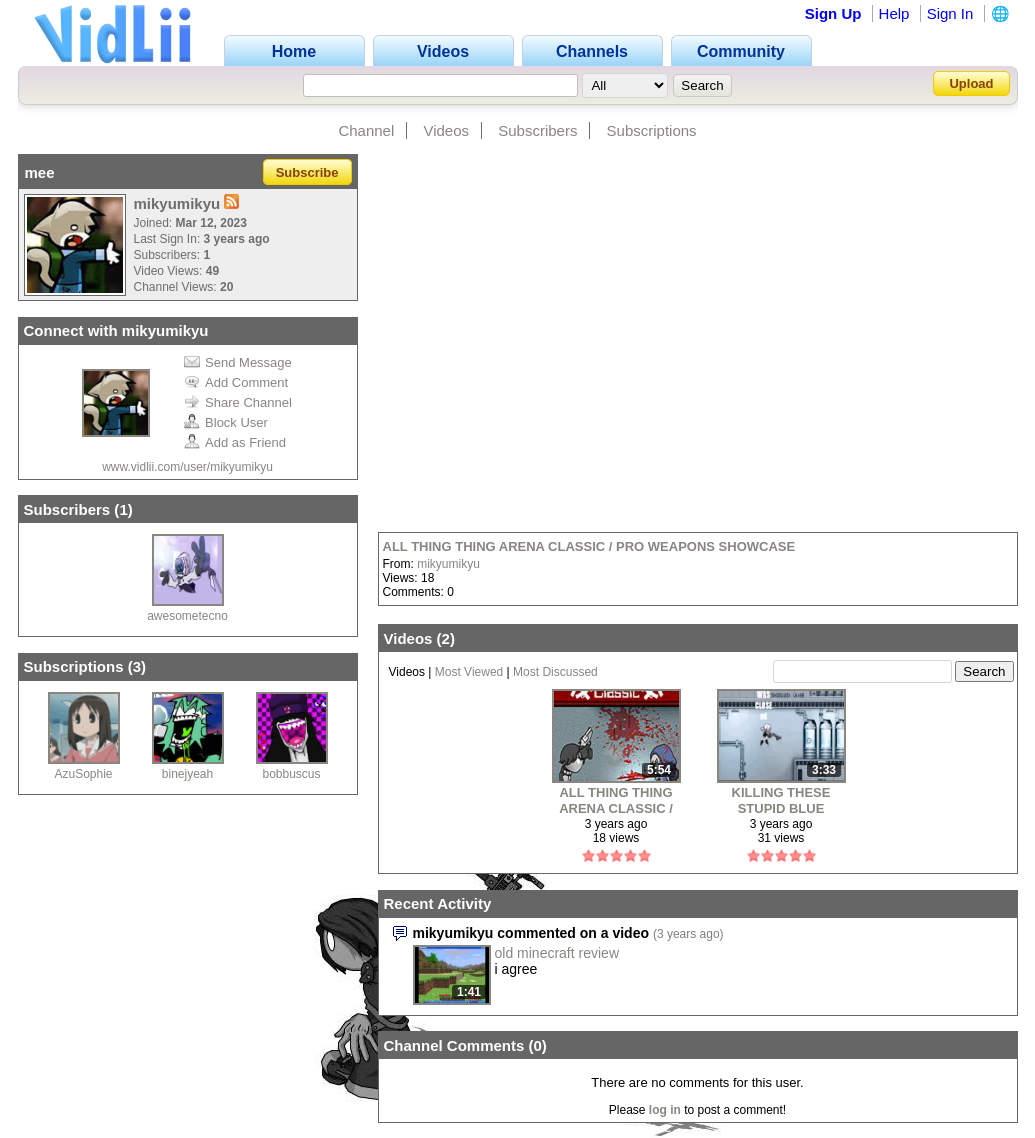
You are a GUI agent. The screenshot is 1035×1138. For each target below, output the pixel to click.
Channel (366, 130)
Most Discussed (555, 672)
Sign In (950, 13)
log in (665, 1110)
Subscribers (537, 130)
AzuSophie (83, 774)
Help (894, 13)
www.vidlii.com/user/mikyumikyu (187, 467)
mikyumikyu (448, 564)
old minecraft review (557, 953)
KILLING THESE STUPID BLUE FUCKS (781, 800)
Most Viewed (469, 672)
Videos (446, 130)
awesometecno (187, 616)
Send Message (238, 362)
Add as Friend (235, 442)
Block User (226, 422)
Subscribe (307, 172)
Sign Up (833, 13)
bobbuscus (291, 774)
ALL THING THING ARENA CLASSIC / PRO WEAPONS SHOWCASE (589, 546)
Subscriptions (652, 130)
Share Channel (238, 402)
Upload (971, 83)
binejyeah (187, 774)
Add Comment (236, 382)
